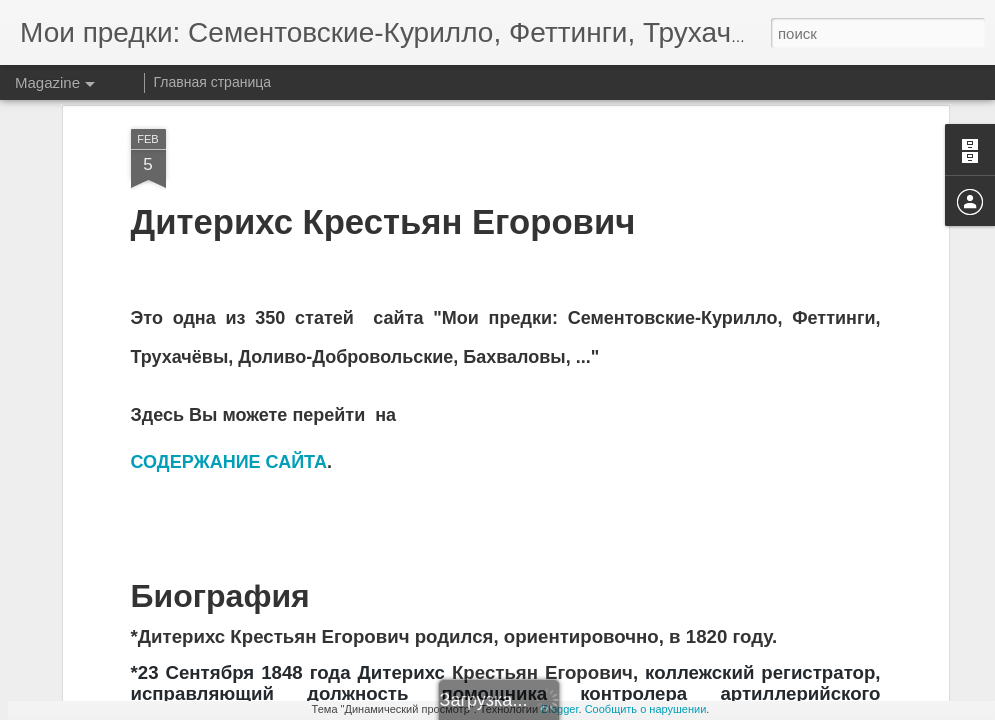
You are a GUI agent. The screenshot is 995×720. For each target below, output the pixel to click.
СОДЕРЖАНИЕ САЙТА (229, 378)
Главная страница (213, 82)
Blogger (559, 709)
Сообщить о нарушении (646, 709)
